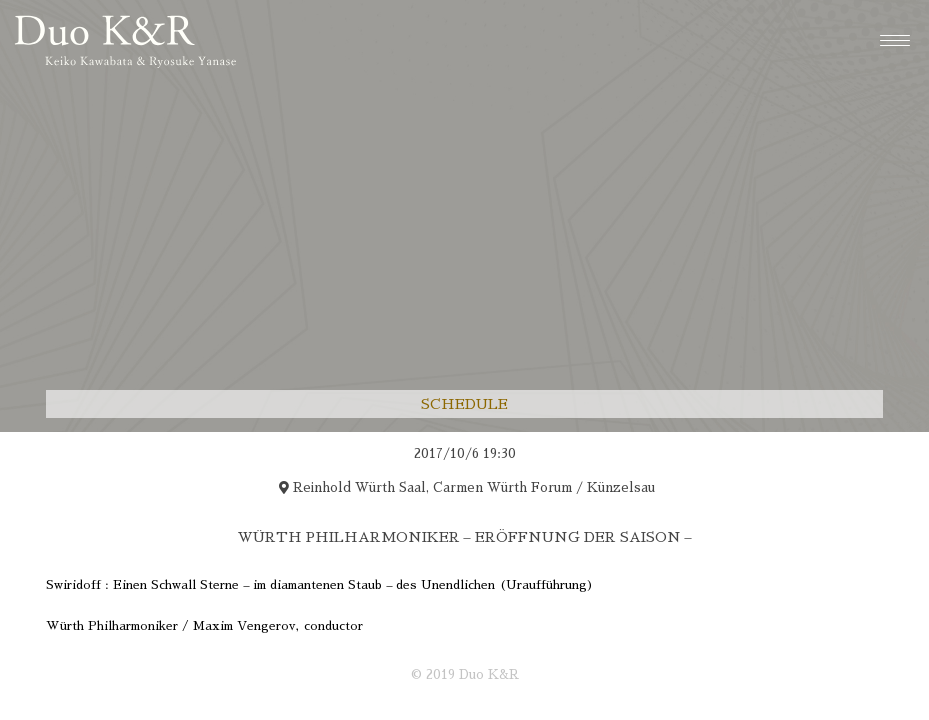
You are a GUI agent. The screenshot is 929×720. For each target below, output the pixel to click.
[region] (464, 550)
